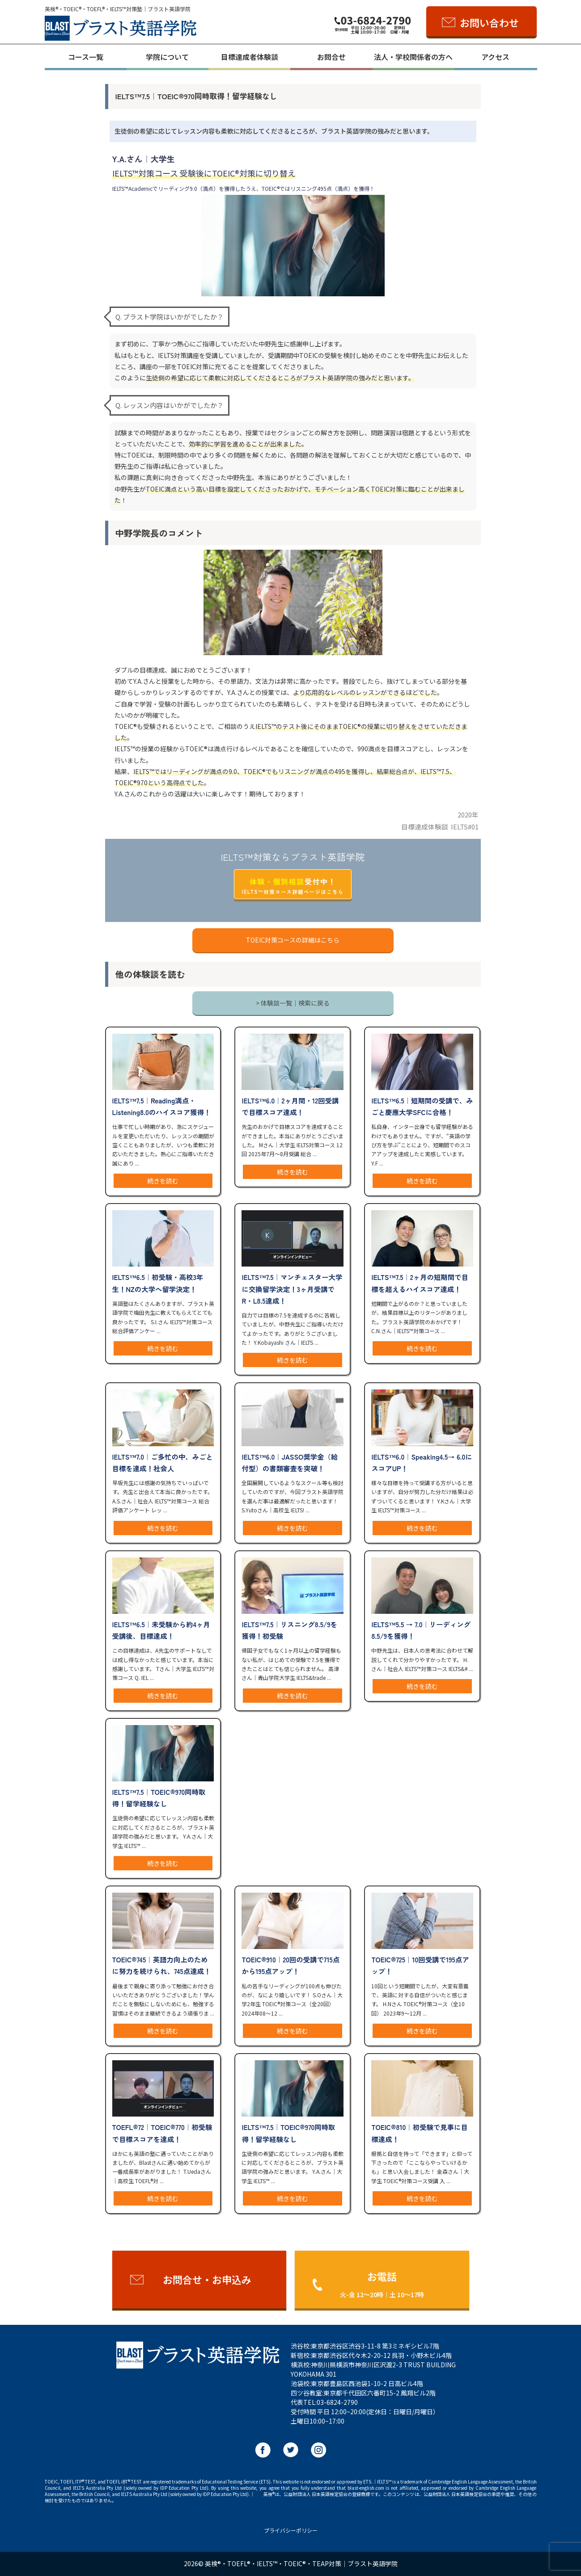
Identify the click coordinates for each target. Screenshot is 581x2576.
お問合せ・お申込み (207, 2279)
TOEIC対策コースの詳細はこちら (292, 939)
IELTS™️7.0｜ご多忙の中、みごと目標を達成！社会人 (162, 1462)
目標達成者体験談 (249, 56)
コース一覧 (85, 56)
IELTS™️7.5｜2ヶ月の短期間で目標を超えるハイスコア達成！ (419, 1282)
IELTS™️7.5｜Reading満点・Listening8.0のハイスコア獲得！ (161, 1106)
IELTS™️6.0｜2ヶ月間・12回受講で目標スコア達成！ (290, 1106)
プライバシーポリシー (291, 2530)
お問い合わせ (489, 22)
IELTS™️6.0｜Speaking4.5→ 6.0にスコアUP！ (421, 1462)
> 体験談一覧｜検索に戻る (293, 1002)
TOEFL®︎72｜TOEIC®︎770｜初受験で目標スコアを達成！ (162, 2132)
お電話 (382, 2284)
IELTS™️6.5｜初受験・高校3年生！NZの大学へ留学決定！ (158, 1282)
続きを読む (162, 1180)
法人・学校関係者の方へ (413, 56)
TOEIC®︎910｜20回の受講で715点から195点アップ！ (290, 1965)
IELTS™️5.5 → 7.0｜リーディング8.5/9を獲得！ (421, 1630)
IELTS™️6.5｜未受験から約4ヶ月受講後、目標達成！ (161, 1630)
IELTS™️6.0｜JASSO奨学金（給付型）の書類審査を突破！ (290, 1462)
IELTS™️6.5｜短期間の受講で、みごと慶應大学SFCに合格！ (422, 1106)
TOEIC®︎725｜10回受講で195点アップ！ (420, 1965)
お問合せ (331, 56)
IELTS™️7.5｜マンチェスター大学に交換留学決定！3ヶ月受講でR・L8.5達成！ (292, 1288)
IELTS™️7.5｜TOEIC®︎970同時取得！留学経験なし (159, 1797)
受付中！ (293, 885)
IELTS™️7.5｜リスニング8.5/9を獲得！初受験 (289, 1630)
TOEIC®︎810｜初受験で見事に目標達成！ (419, 2132)
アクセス (495, 56)
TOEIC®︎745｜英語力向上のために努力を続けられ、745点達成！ (161, 1965)
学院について (167, 56)
